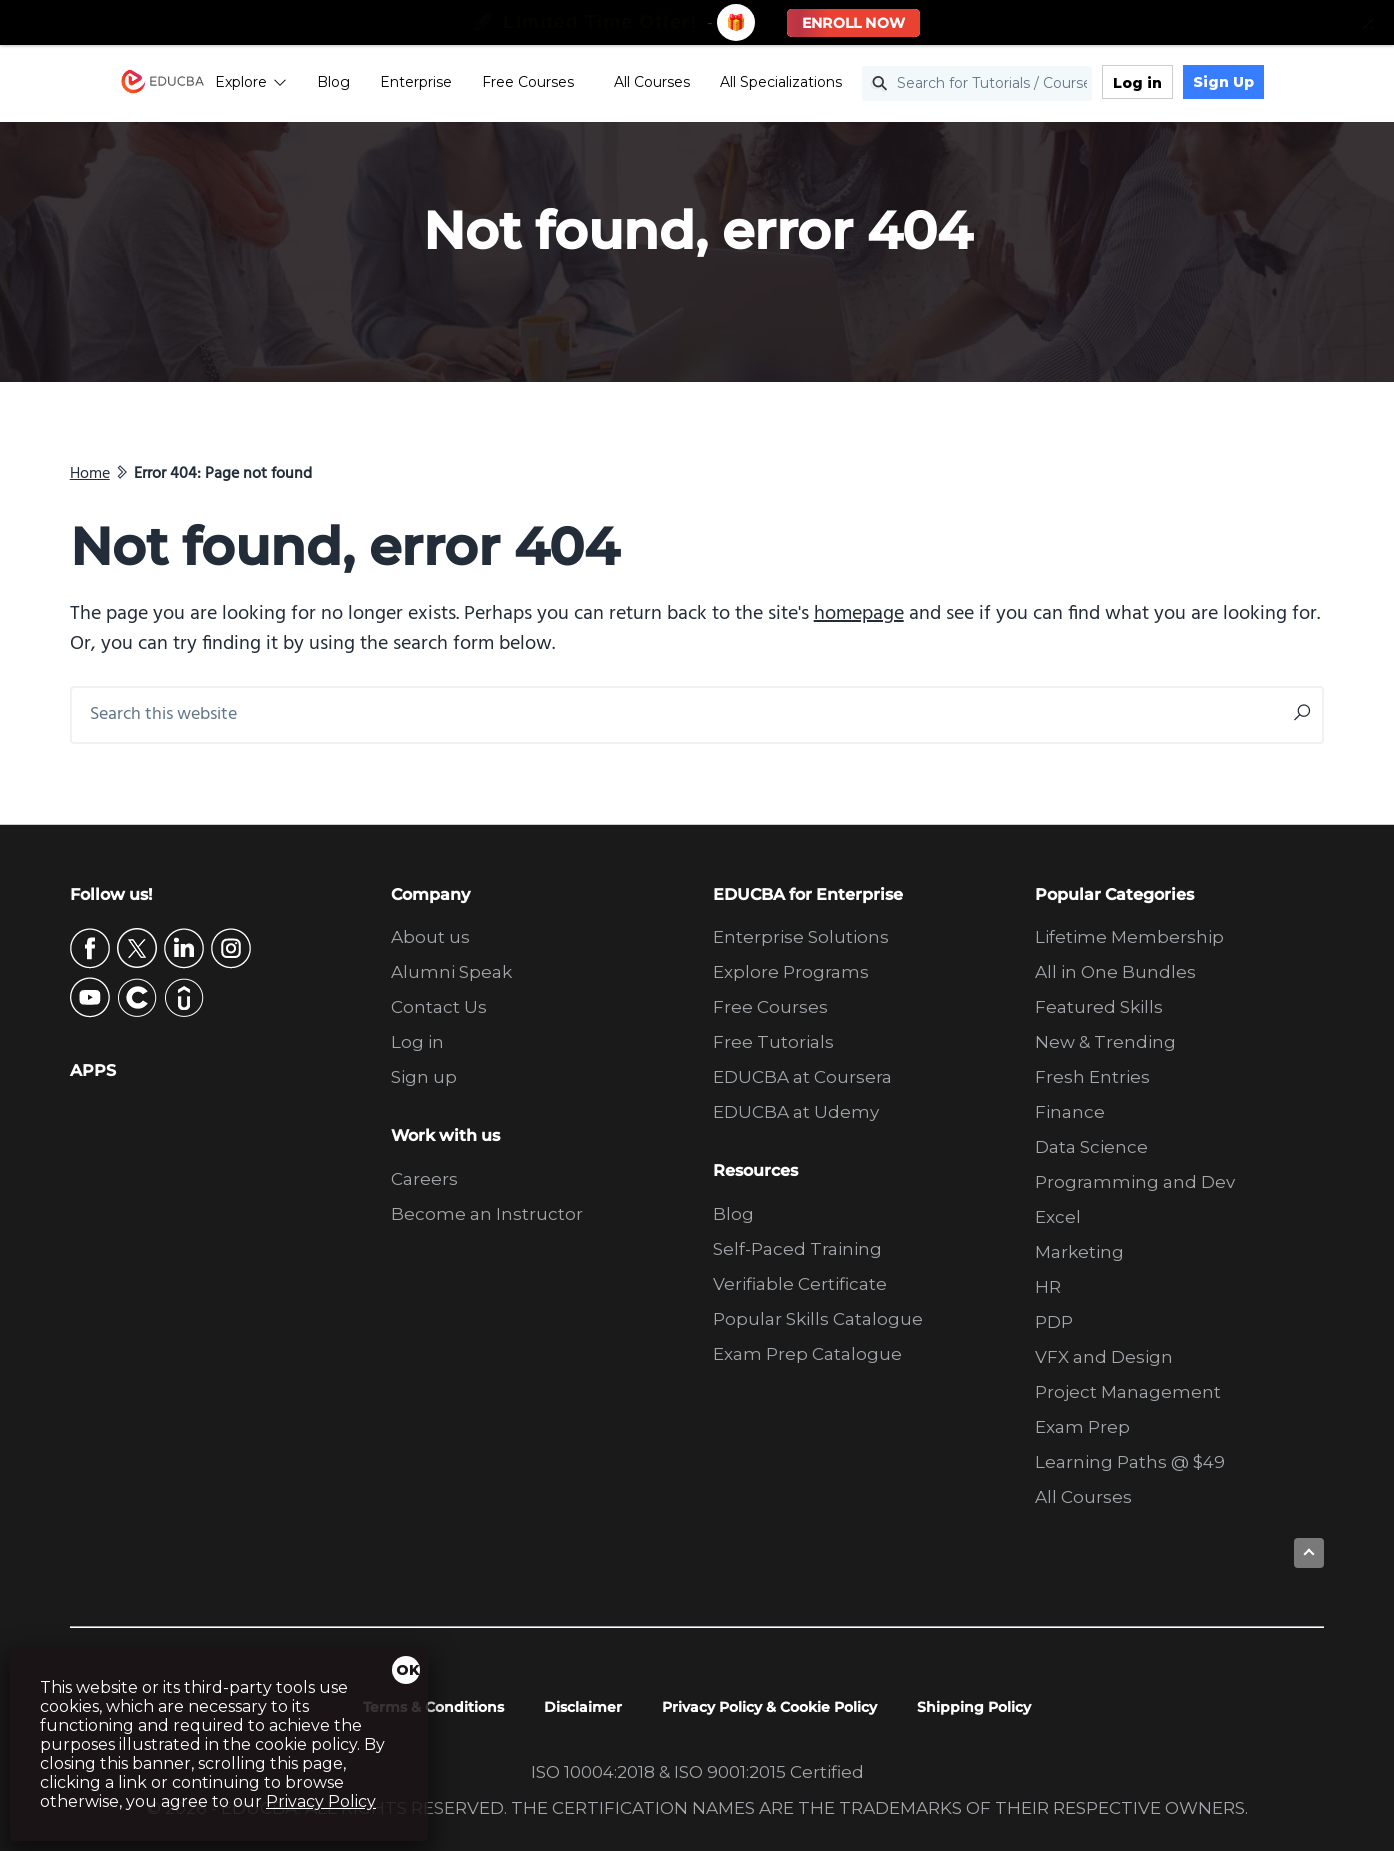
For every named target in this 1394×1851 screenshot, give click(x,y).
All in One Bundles (1115, 972)
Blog (383, 85)
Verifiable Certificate (800, 1284)
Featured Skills (1099, 1007)
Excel (1058, 1217)
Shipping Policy (974, 1707)
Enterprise (466, 85)
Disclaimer (583, 1707)
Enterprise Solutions (801, 937)
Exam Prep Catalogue (807, 1354)
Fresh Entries (1092, 1077)
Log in (1187, 86)
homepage (859, 614)
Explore (301, 85)
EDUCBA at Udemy (796, 1112)
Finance (1070, 1112)
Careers (424, 1179)
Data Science (1091, 1147)
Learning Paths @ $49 (1130, 1462)
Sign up (424, 1077)
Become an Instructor (487, 1214)
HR (1048, 1287)
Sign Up (1273, 85)
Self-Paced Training (797, 1249)
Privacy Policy (321, 1801)
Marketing (1079, 1252)
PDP (1054, 1322)
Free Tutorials (773, 1042)
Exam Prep (1082, 1427)
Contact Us (439, 1007)
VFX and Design (1104, 1357)
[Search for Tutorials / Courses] (1027, 86)
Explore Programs (791, 972)
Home (90, 474)
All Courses (702, 85)
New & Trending (1105, 1042)
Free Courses (578, 85)
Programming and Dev (1135, 1182)
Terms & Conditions (433, 1707)
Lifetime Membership (1129, 937)
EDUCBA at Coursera (802, 1077)
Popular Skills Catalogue (818, 1319)
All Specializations (831, 85)
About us (430, 937)
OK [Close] (408, 1670)
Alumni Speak (451, 972)
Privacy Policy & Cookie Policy (769, 1707)
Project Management (1128, 1392)
